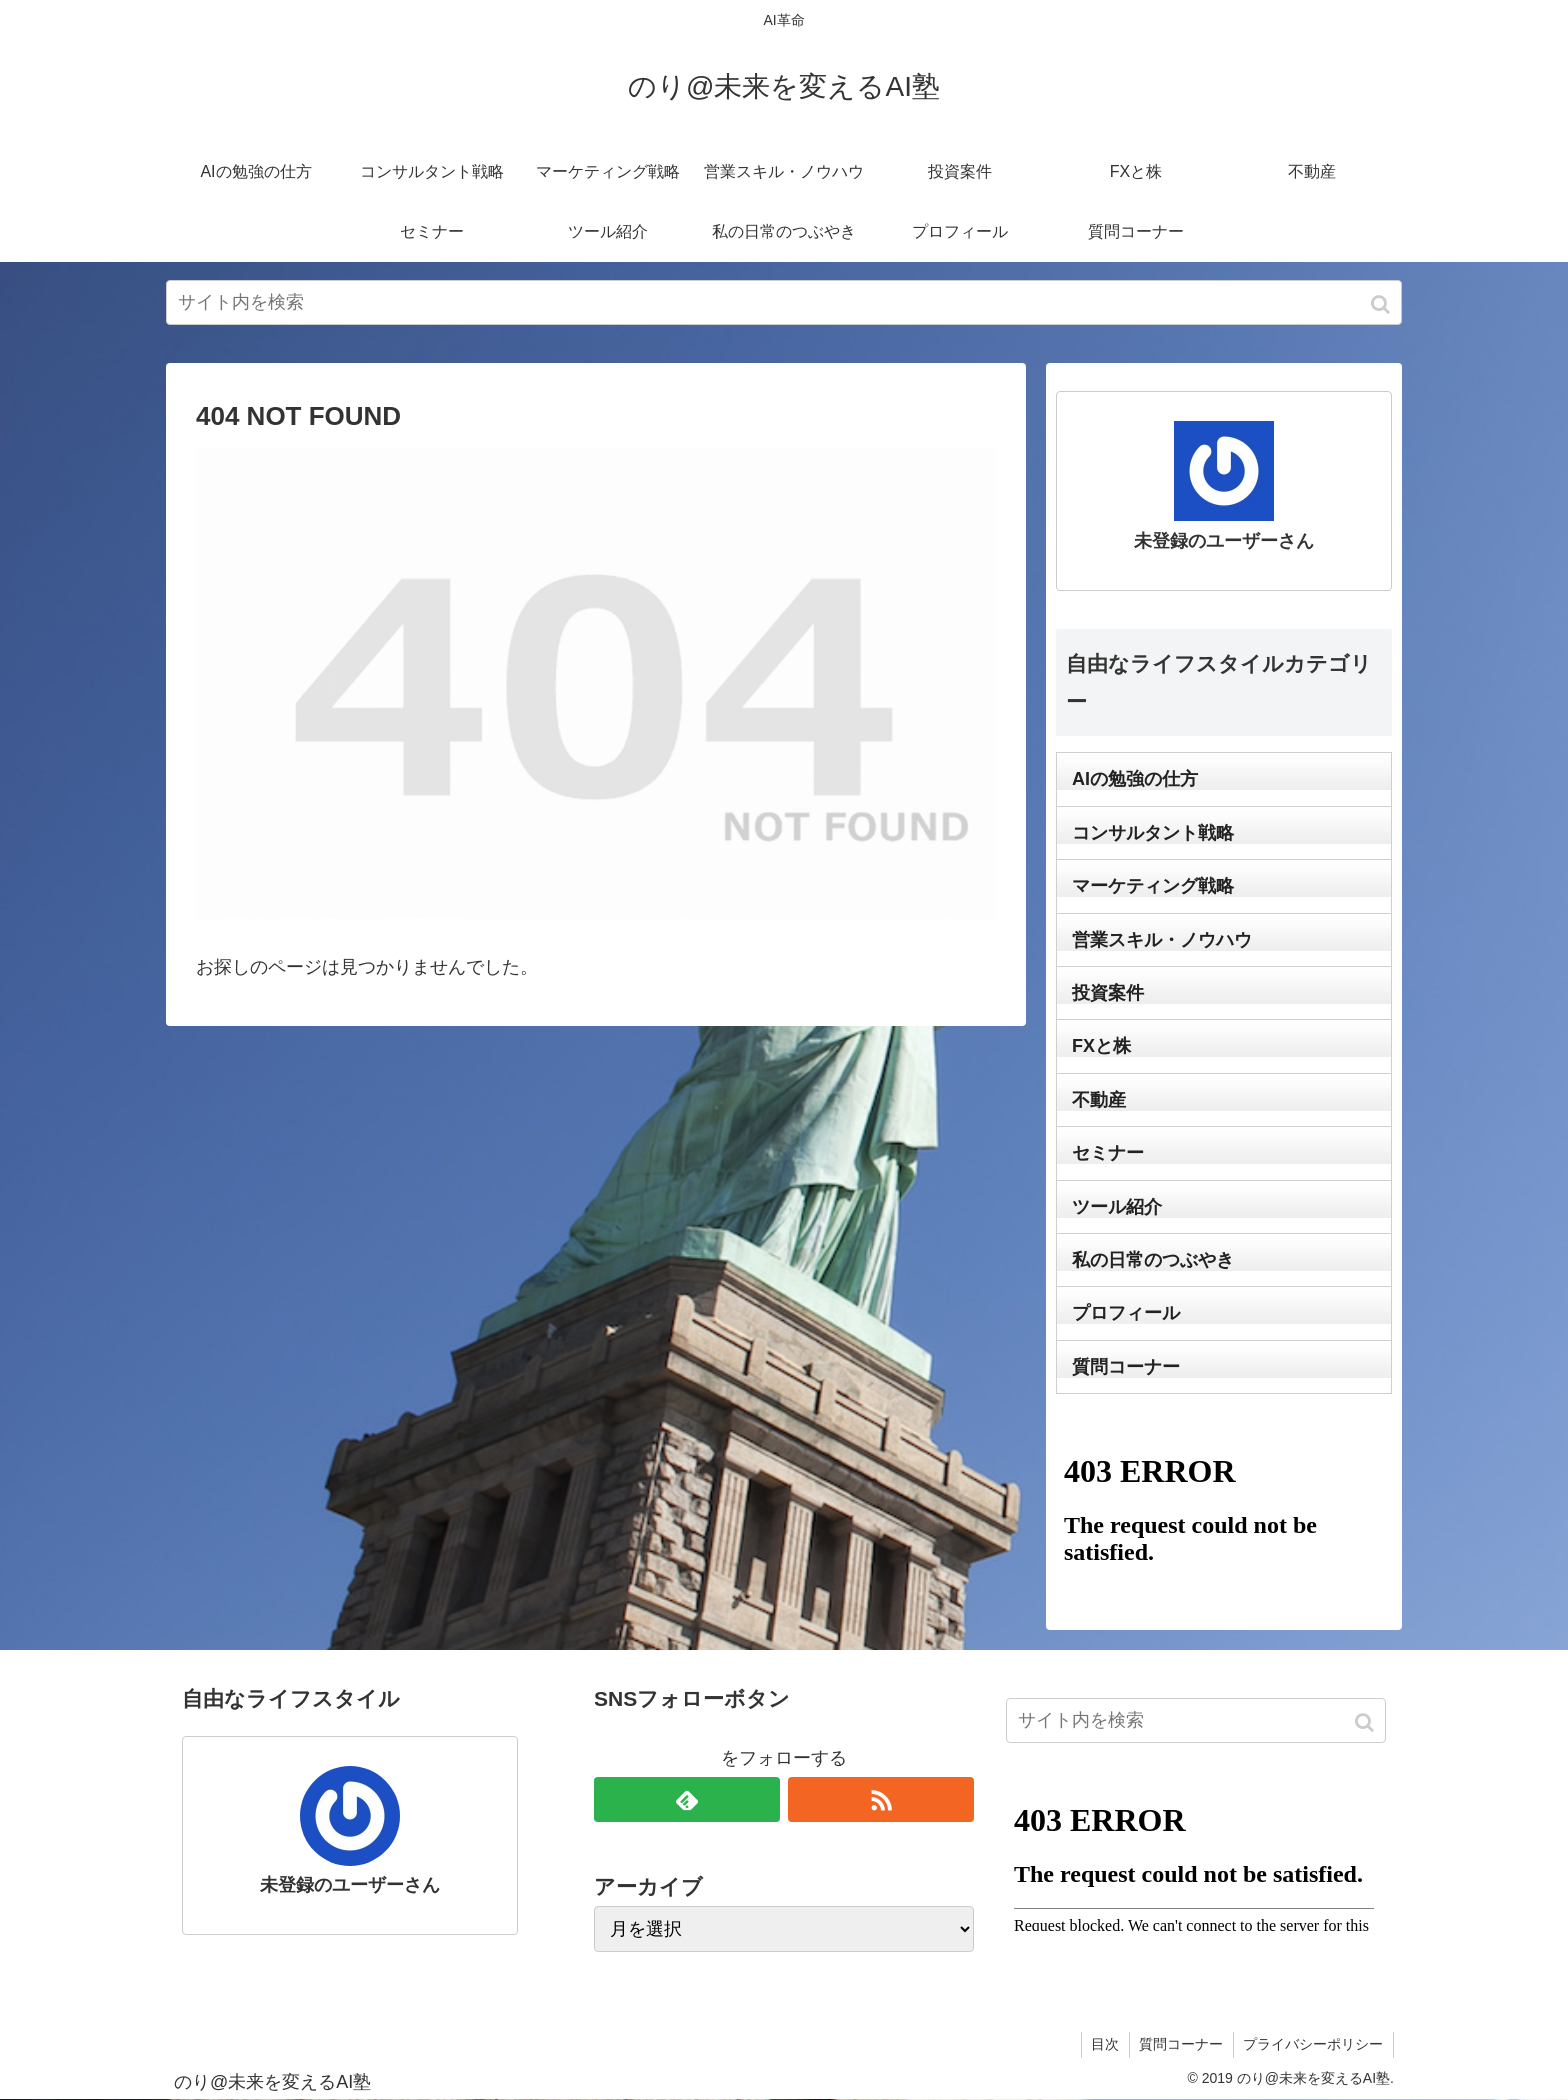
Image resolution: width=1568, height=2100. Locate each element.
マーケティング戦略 (1153, 886)
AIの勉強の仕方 (1135, 779)
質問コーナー (1126, 1367)
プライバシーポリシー (1313, 2044)
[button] (1382, 304)
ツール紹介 (1117, 1207)
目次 (1103, 2044)
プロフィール (1126, 1313)
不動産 (1099, 1100)
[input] (784, 302)
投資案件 (1108, 993)
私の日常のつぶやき (1153, 1260)
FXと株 (1101, 1046)
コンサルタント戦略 (1153, 833)
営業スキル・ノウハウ (1162, 940)
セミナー (1108, 1153)
